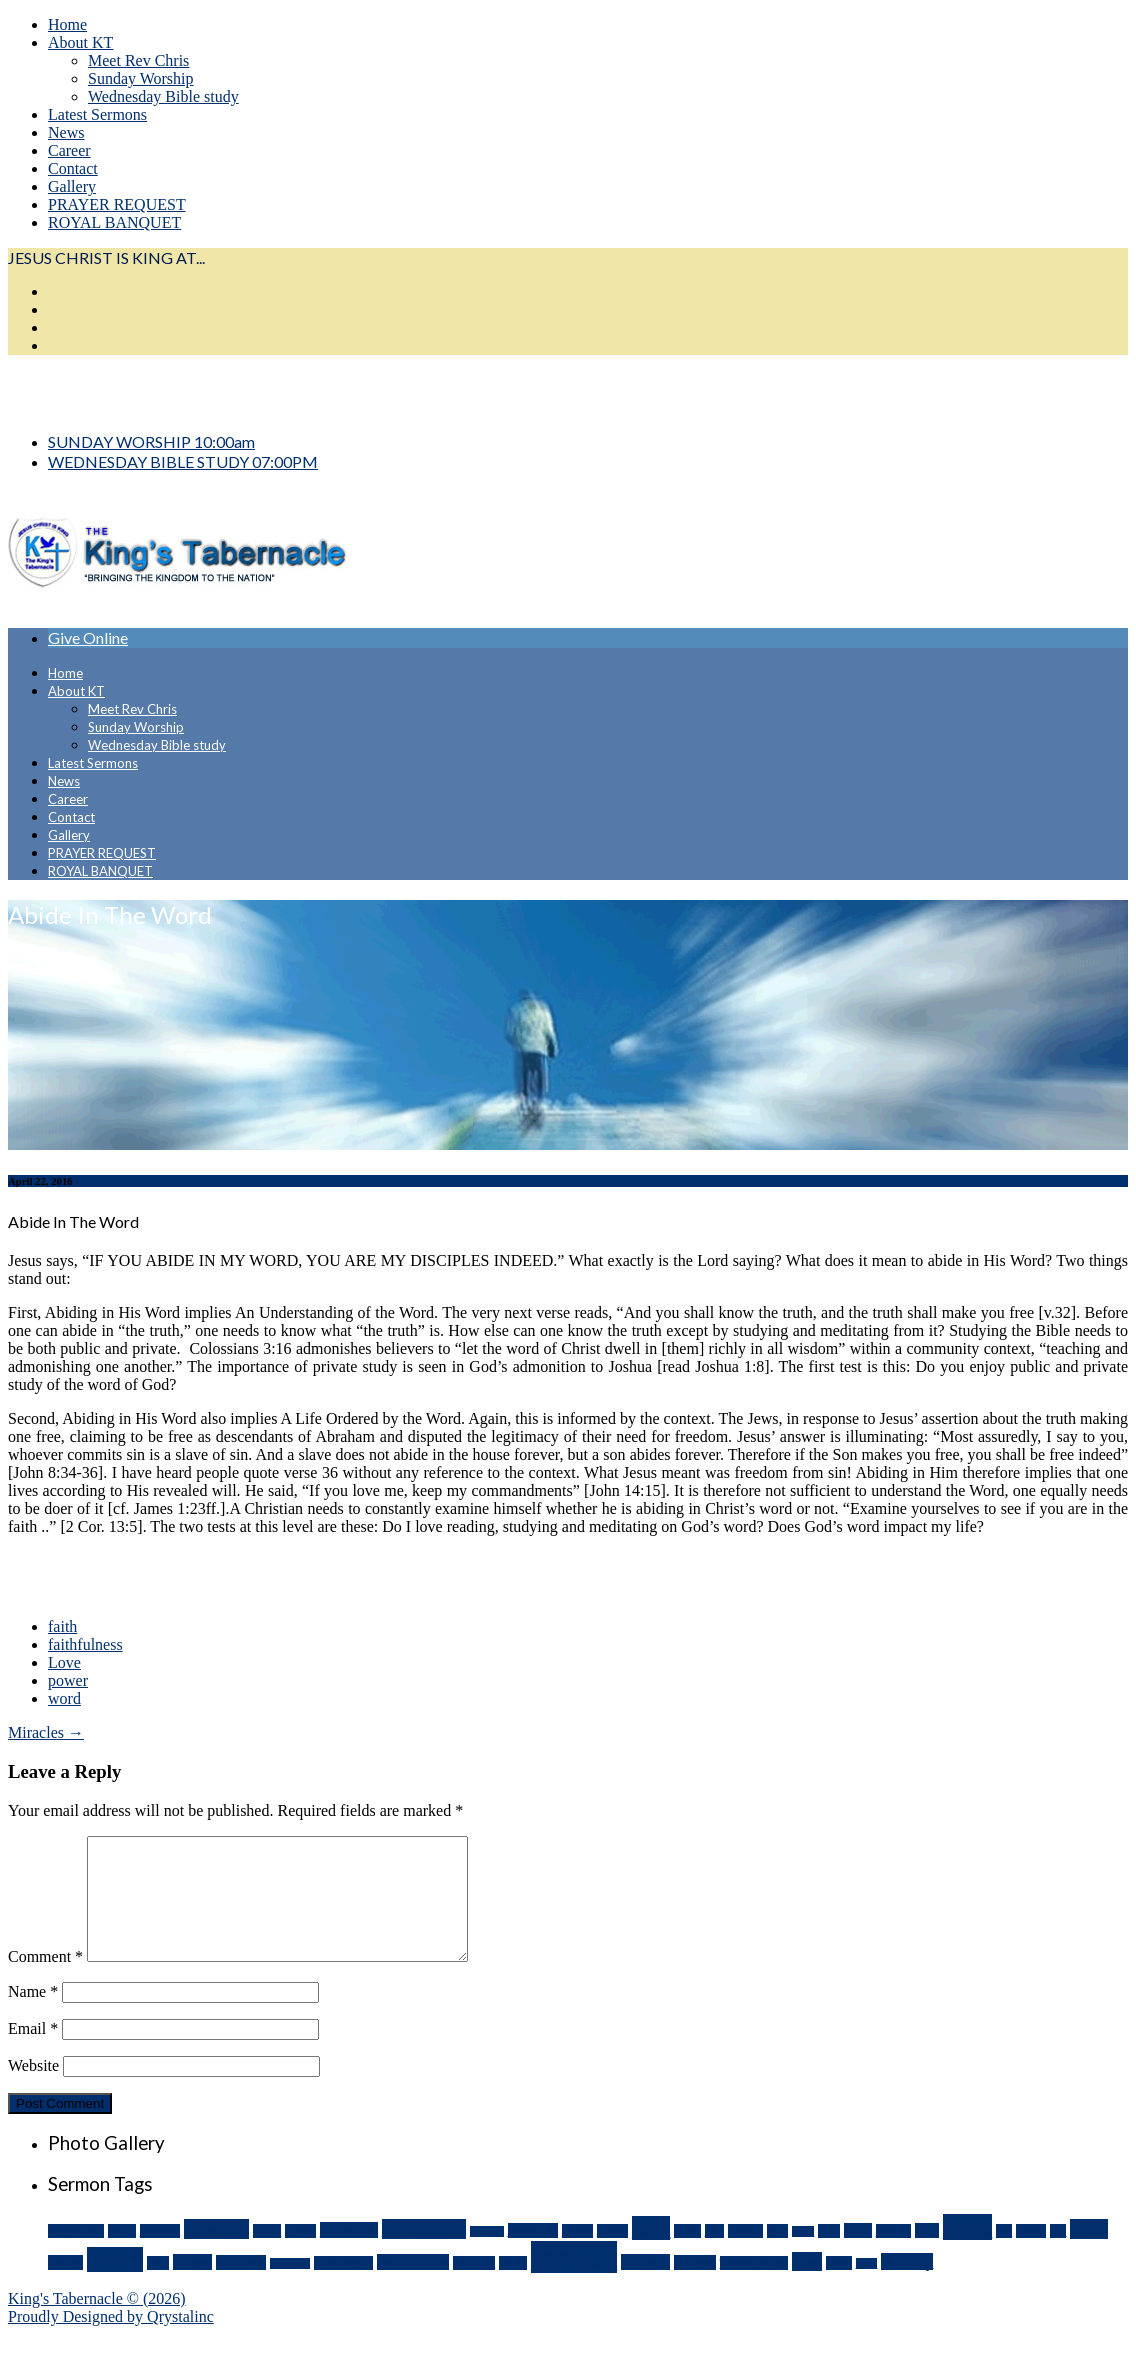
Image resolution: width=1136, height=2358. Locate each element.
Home (67, 24)
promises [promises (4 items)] (241, 2286)
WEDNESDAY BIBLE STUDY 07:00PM (183, 461)
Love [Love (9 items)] (1089, 2253)
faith (62, 1626)
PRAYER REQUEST (117, 204)
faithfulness (85, 1644)
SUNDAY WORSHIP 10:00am (151, 441)
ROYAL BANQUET (114, 222)
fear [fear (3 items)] (714, 2255)
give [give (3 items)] (777, 2255)
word (64, 1698)
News (66, 132)
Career (69, 150)
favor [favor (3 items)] (687, 2255)
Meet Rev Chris (138, 60)
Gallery (72, 186)
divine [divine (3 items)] (577, 2255)
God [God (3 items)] (828, 2255)
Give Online (88, 637)
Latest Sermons (97, 114)
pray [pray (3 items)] (158, 2287)
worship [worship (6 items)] (907, 2285)
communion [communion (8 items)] (424, 2253)
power (68, 1680)
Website (33, 2089)
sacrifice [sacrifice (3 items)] (474, 2287)
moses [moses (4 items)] (65, 2286)
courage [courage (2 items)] (487, 2255)
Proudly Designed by (111, 2340)
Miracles (46, 1732)
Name (33, 2015)
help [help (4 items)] (927, 2254)
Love (64, 1662)
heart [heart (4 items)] (858, 2254)
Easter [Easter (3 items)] (612, 2255)
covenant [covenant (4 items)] (533, 2254)
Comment (45, 1980)
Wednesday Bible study (163, 96)
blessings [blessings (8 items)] (216, 2253)
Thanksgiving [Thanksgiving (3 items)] (754, 2287)
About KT (80, 42)
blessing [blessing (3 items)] (160, 2255)
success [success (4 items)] (695, 2286)
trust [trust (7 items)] (807, 2285)
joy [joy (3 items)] (1004, 2255)
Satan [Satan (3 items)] (513, 2287)
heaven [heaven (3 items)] (893, 2255)
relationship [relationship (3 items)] (343, 2287)
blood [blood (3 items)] (267, 2255)
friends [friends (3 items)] (745, 2255)
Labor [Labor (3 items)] (1031, 2255)
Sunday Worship (141, 78)
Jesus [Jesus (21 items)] (967, 2251)
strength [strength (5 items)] (645, 2286)
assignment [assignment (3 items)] (76, 2255)
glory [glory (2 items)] (803, 2255)
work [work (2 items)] (867, 2287)
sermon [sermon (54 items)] (574, 2281)
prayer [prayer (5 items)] (192, 2286)
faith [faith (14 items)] (651, 2252)
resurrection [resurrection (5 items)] (413, 2286)
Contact (73, 168)
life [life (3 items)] (1058, 2255)
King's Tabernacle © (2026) (97, 2322)
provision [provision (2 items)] (290, 2287)
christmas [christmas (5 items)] (349, 2254)
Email (33, 2052)
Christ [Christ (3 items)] (300, 2255)
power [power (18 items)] (115, 2283)
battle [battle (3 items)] (122, 2255)
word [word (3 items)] (839, 2287)
